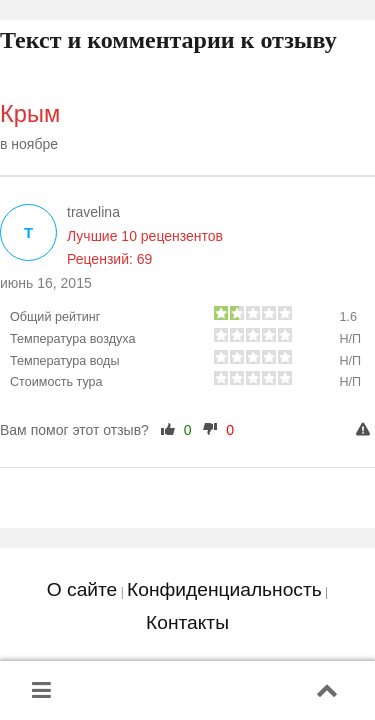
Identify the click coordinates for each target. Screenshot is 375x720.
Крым (30, 114)
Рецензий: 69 (109, 259)
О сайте (82, 589)
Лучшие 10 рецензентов (145, 236)
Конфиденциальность (224, 589)
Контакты (187, 622)
